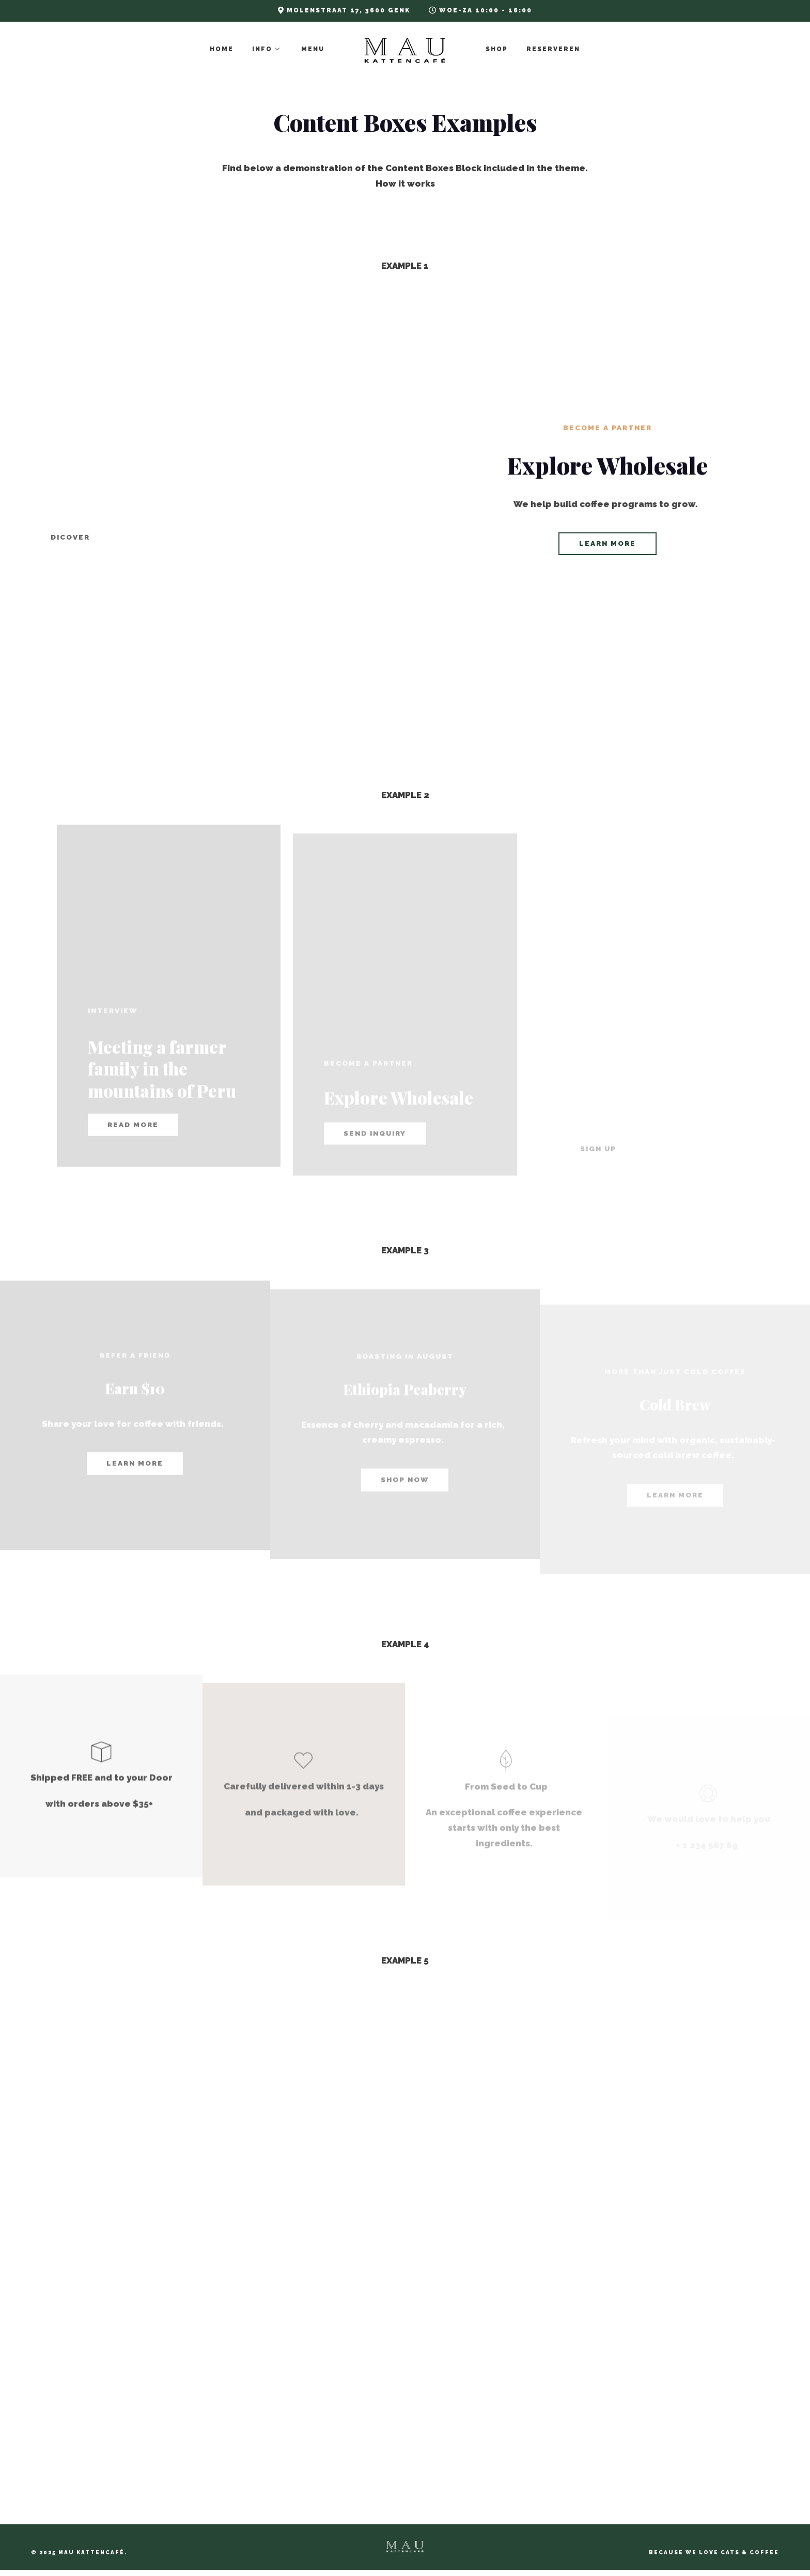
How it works (405, 183)
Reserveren (553, 49)
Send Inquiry (375, 1168)
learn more (607, 544)
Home (221, 49)
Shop (497, 49)
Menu (312, 49)
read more (133, 1155)
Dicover (70, 537)
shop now (405, 1515)
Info (262, 49)
